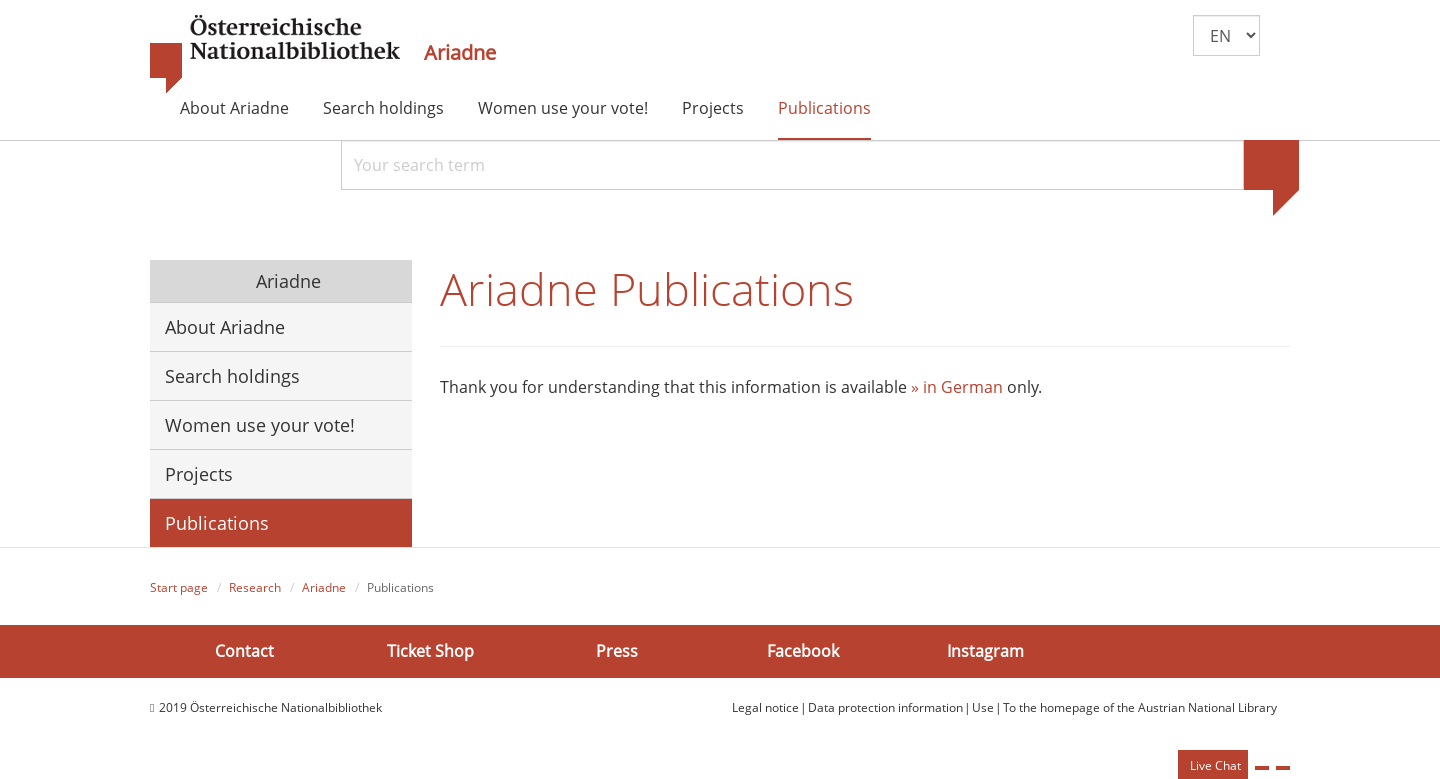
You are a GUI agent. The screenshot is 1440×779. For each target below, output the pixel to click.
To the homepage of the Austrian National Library (1140, 707)
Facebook (803, 651)
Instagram (985, 651)
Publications (824, 108)
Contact (244, 651)
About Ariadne (234, 108)
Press (617, 651)
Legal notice (765, 707)
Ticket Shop (430, 651)
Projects (713, 108)
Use (983, 707)
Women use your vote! (563, 108)
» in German (957, 387)
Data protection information (885, 707)
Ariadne (460, 53)
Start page (179, 587)
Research (255, 587)
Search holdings (383, 108)
